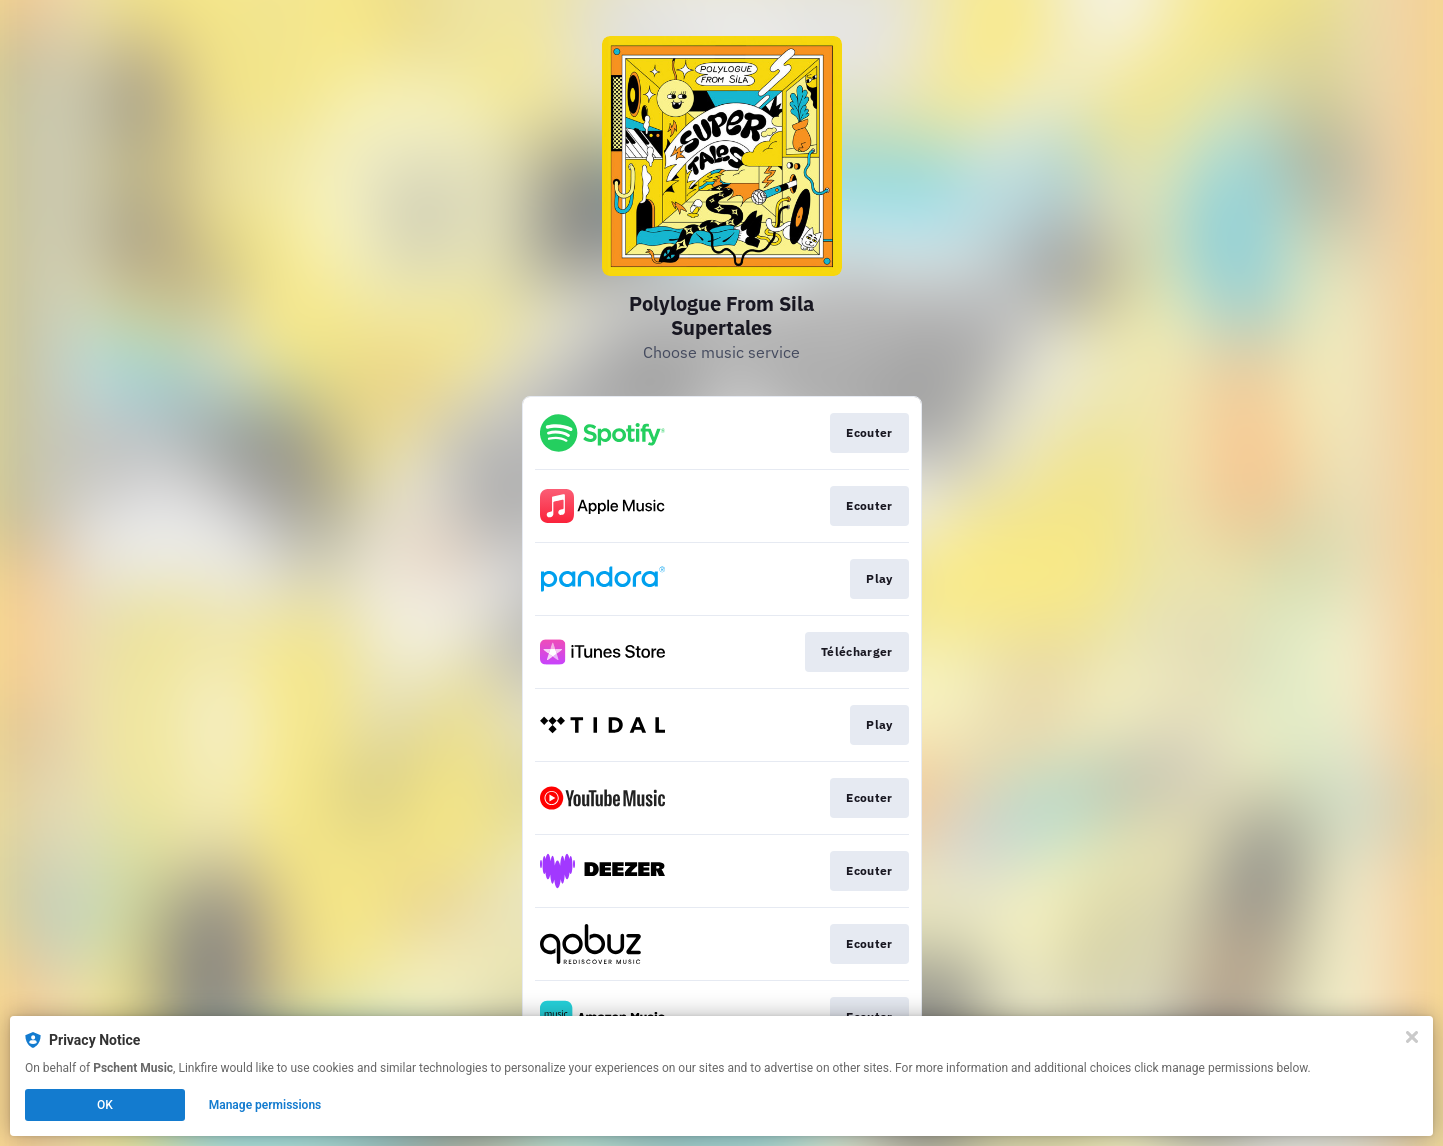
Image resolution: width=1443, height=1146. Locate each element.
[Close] (1412, 1037)
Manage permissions (265, 1105)
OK (105, 1105)
